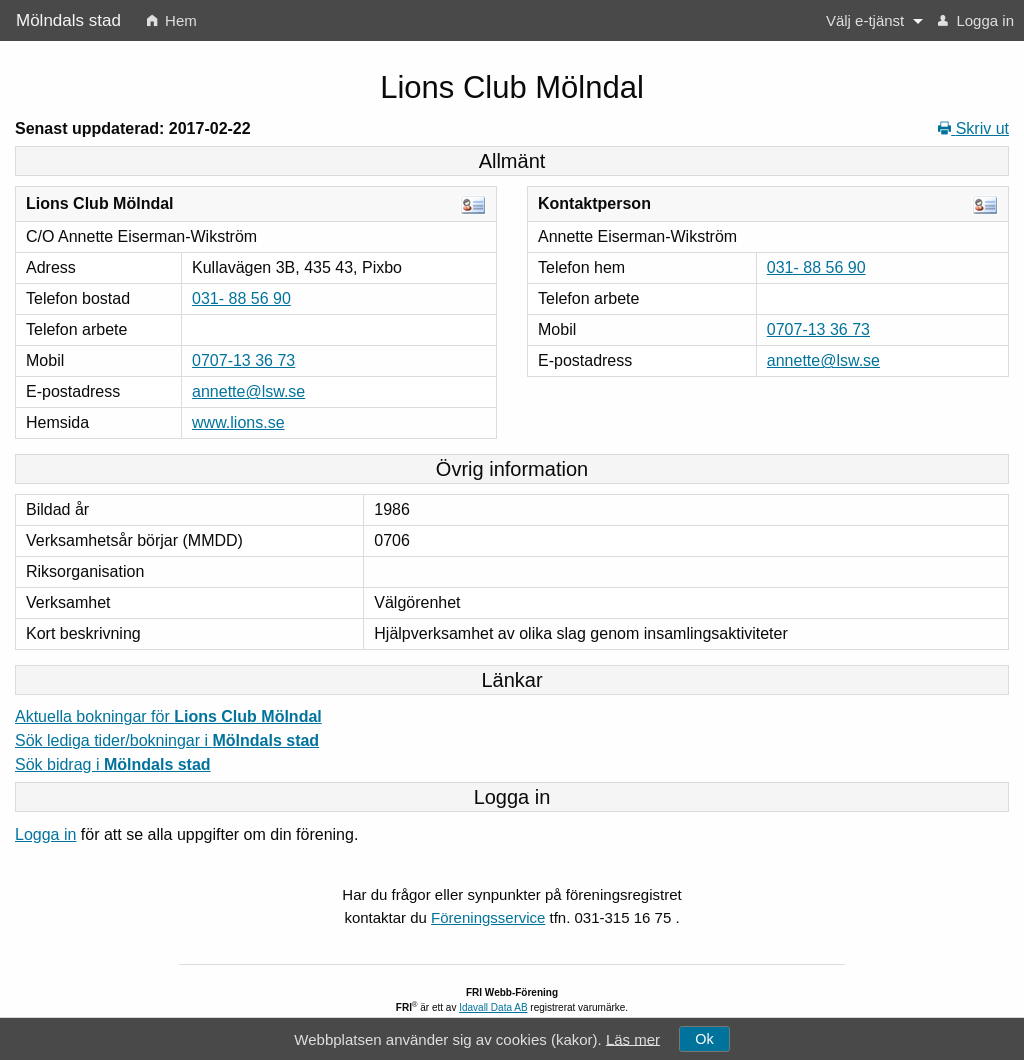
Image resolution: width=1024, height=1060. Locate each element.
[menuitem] (172, 20)
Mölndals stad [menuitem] (68, 20)
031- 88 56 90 (241, 298)
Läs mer (633, 1038)
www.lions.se (238, 422)
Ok (704, 1039)
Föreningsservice (488, 917)
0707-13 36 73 (243, 360)
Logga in (976, 20)
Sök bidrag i (113, 764)
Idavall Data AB (493, 1007)
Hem (172, 20)
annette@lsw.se (248, 391)
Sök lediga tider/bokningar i (167, 740)
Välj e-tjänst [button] (865, 20)
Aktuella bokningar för (168, 716)
